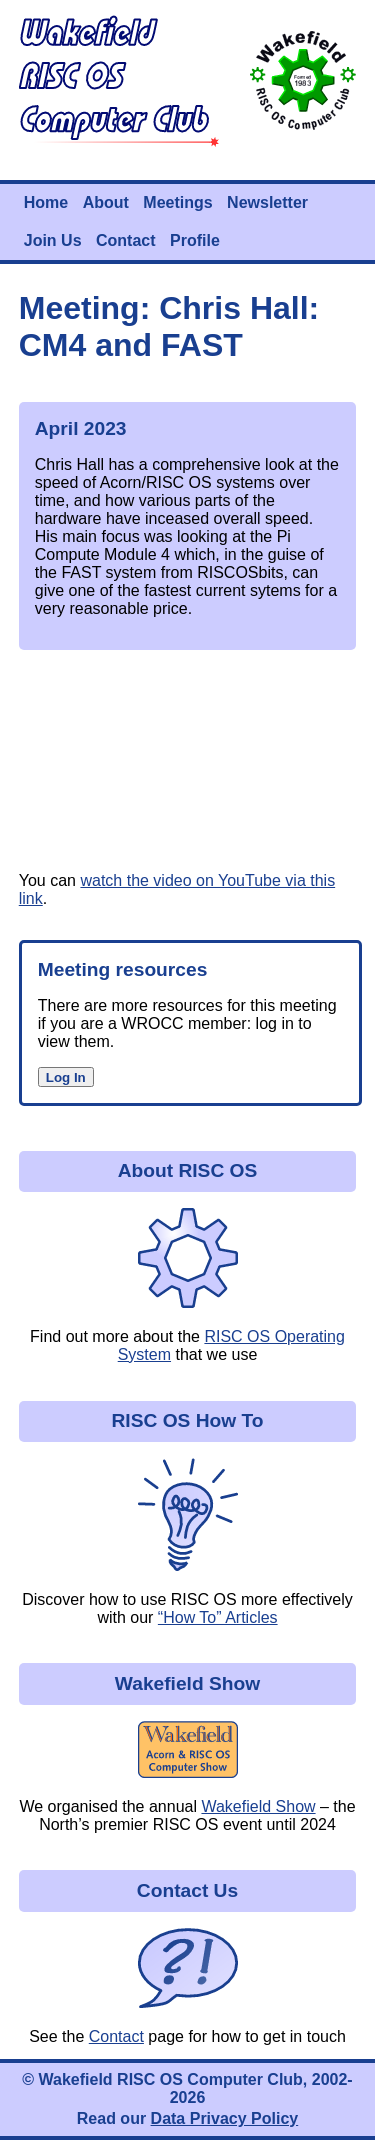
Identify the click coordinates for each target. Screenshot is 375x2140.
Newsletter (267, 202)
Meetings (177, 202)
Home (46, 202)
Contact (126, 240)
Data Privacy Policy (225, 2118)
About (106, 202)
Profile (195, 240)
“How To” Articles (218, 1617)
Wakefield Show (258, 1806)
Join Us (53, 240)
